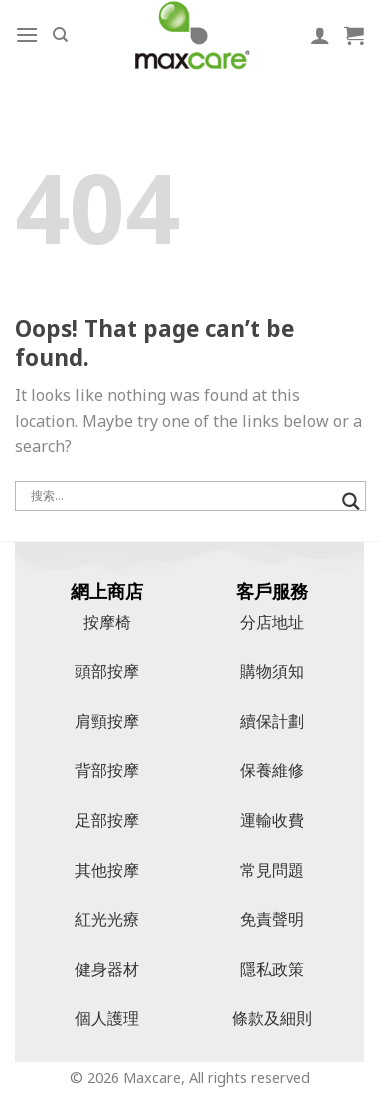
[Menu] (27, 34)
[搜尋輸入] (181, 496)
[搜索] (60, 35)
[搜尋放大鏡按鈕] (351, 501)
